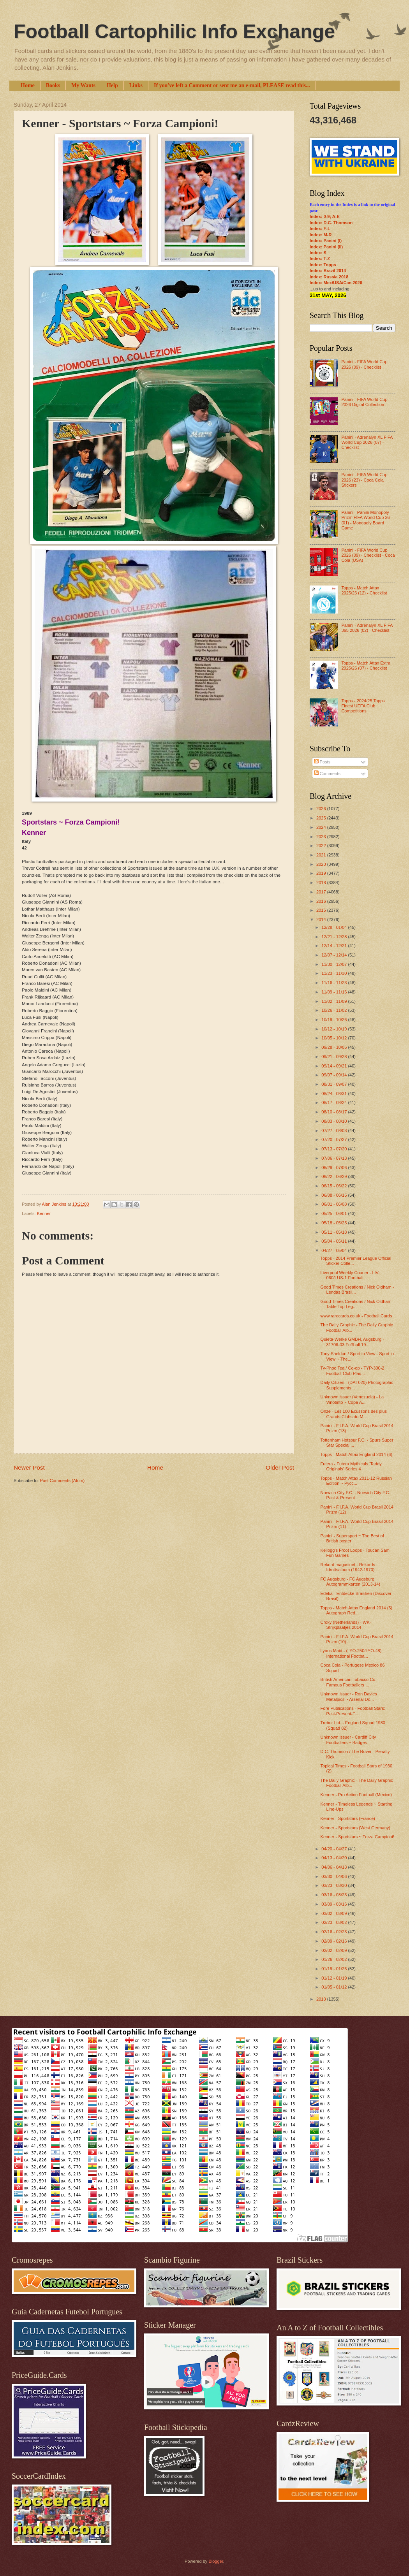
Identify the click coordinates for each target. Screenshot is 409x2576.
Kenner (44, 1213)
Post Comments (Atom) (62, 1480)
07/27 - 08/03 (334, 1130)
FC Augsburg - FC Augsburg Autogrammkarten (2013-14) (351, 1581)
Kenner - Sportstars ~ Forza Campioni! (357, 1836)
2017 (321, 892)
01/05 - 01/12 (334, 1987)
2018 (321, 882)
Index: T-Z (320, 258)
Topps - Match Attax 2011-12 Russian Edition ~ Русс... (356, 1481)
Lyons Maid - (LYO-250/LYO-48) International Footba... (351, 1653)
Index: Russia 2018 (329, 276)
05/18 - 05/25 (334, 1222)
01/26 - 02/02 (334, 1959)
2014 (321, 919)
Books (53, 85)
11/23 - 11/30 (334, 973)
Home (28, 85)
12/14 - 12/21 (334, 945)
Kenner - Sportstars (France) (348, 1818)
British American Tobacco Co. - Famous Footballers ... (350, 1682)
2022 (321, 845)
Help (112, 85)
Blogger (215, 2561)
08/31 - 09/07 (334, 1084)
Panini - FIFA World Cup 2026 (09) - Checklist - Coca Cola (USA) (368, 555)
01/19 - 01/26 (334, 1968)
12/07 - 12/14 (334, 955)
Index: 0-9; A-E (325, 216)
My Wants (83, 85)
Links (136, 85)
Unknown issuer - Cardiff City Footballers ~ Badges (348, 1739)
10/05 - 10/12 (334, 1038)
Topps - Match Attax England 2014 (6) (357, 1454)
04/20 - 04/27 (334, 1848)
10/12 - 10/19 (334, 1029)
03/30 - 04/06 (334, 1876)
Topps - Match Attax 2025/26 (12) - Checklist (364, 590)
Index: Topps (323, 264)
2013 (321, 1999)
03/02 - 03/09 (334, 1913)
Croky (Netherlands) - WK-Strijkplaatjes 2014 (346, 1625)
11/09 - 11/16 (334, 992)
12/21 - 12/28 (334, 936)
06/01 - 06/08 (334, 1204)
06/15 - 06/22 (334, 1185)
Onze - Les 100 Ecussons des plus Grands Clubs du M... (354, 1414)
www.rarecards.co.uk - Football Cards (356, 1315)
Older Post (280, 1467)
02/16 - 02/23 (334, 1931)
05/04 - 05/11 (334, 1241)
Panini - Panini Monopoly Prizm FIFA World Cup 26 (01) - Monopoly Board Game (365, 520)
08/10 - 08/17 (334, 1112)
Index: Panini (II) (326, 246)
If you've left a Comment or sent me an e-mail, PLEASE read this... (232, 85)
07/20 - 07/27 (334, 1139)
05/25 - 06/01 (334, 1213)
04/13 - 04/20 (334, 1857)
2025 (321, 818)
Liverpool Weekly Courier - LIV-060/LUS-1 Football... (350, 1275)
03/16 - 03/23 (334, 1894)
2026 (321, 808)
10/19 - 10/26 (334, 1019)
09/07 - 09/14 (334, 1075)
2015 (321, 910)
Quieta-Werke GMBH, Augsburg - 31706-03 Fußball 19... (352, 1342)
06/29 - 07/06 (334, 1167)
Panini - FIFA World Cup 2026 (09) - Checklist (364, 364)
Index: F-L (320, 228)
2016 (321, 901)
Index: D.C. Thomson (331, 222)
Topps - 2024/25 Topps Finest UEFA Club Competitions (362, 706)
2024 (321, 827)
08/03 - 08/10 (334, 1121)
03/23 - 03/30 (334, 1885)
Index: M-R (320, 234)
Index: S (318, 252)
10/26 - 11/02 (334, 1010)
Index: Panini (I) (326, 240)
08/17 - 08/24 (334, 1102)
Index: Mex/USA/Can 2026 (336, 282)
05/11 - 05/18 (334, 1232)
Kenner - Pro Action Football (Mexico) (356, 1794)
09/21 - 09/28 (334, 1056)
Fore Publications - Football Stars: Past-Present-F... (353, 1711)
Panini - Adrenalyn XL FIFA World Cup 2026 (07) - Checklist (366, 442)
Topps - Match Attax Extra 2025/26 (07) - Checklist (365, 665)
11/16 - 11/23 (334, 982)
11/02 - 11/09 (334, 1001)
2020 (321, 864)
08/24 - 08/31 (334, 1093)
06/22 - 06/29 (334, 1176)
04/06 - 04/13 (334, 1867)
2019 (321, 873)
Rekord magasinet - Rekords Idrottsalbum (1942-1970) (348, 1567)
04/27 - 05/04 (334, 1250)
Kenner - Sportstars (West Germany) (355, 1827)
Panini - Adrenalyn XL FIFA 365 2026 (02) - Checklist (366, 628)
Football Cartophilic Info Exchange (174, 31)
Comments (327, 773)
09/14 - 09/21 (334, 1066)
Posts (322, 762)
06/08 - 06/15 (334, 1195)
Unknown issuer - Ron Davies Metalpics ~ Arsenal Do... (349, 1696)
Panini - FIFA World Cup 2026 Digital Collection (364, 402)
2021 (321, 855)
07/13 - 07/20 (334, 1148)
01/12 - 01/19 (334, 1978)
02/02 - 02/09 (334, 1950)
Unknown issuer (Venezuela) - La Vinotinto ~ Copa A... (352, 1399)
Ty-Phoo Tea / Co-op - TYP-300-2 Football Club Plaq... (352, 1370)
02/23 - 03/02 (334, 1922)
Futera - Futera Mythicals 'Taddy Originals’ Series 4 (351, 1466)
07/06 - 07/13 (334, 1158)
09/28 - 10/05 (334, 1047)
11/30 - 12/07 (334, 964)
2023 (321, 836)
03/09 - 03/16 (334, 1904)
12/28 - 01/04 (334, 927)
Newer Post (29, 1467)
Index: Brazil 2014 (328, 270)
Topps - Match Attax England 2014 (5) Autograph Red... (357, 1610)
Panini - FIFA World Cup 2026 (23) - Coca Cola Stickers (364, 479)
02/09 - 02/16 (334, 1941)
